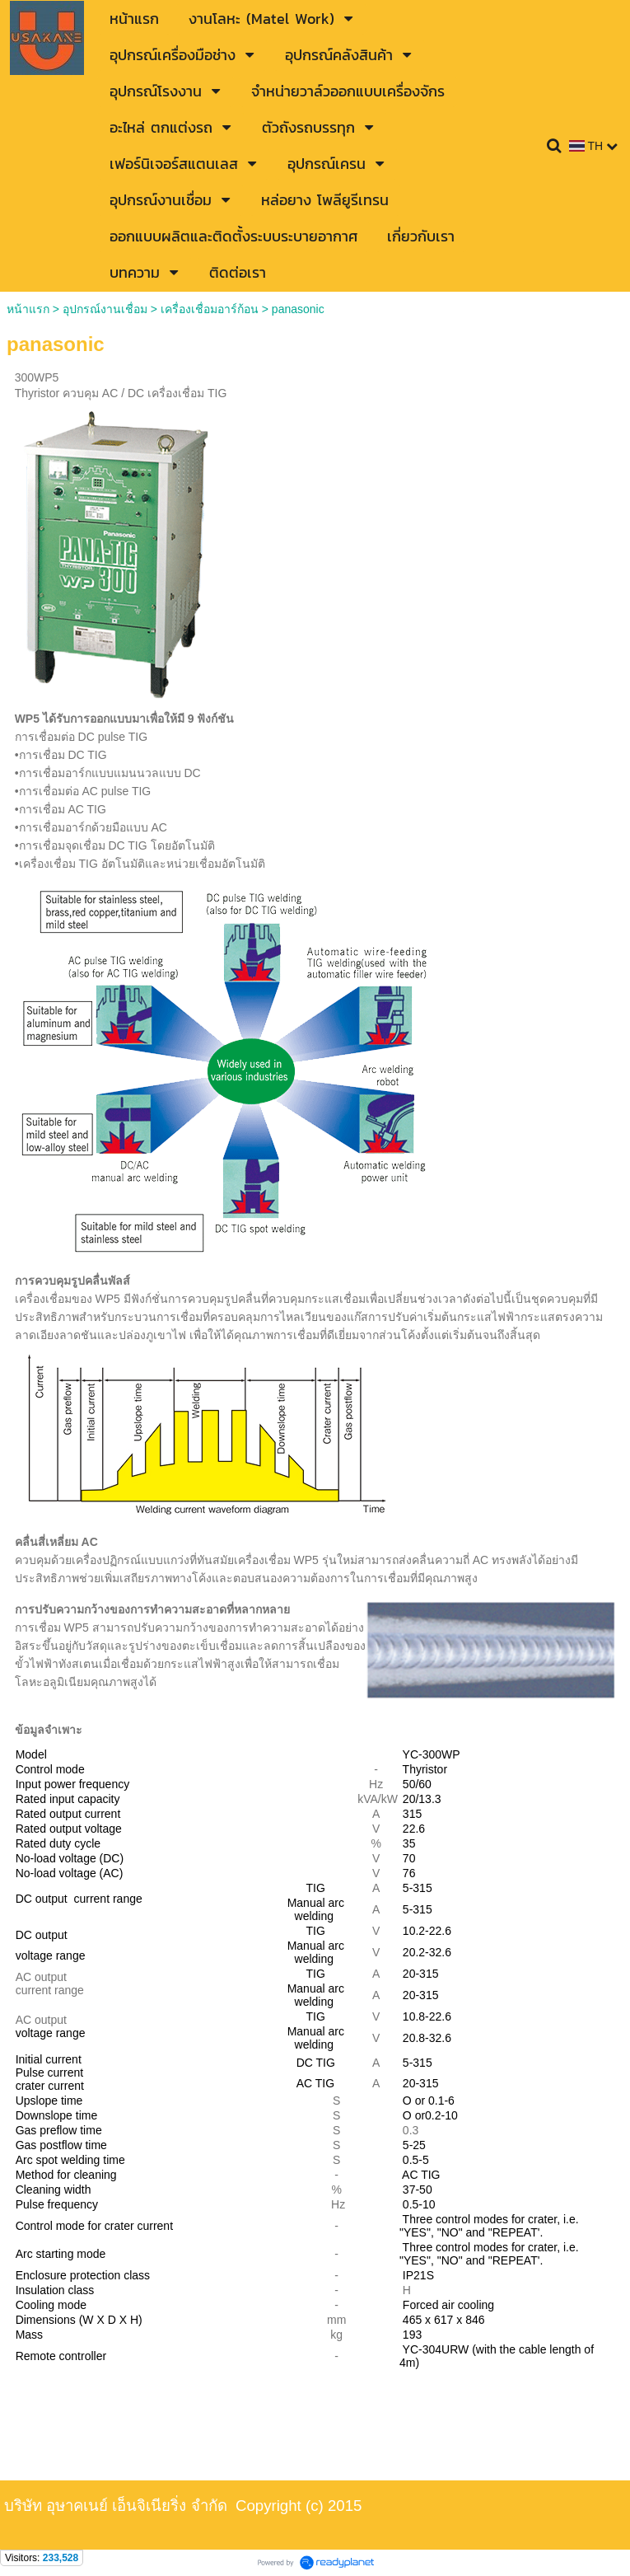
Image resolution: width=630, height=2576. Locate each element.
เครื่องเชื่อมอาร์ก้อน (210, 309)
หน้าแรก (28, 309)
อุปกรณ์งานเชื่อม (105, 309)
